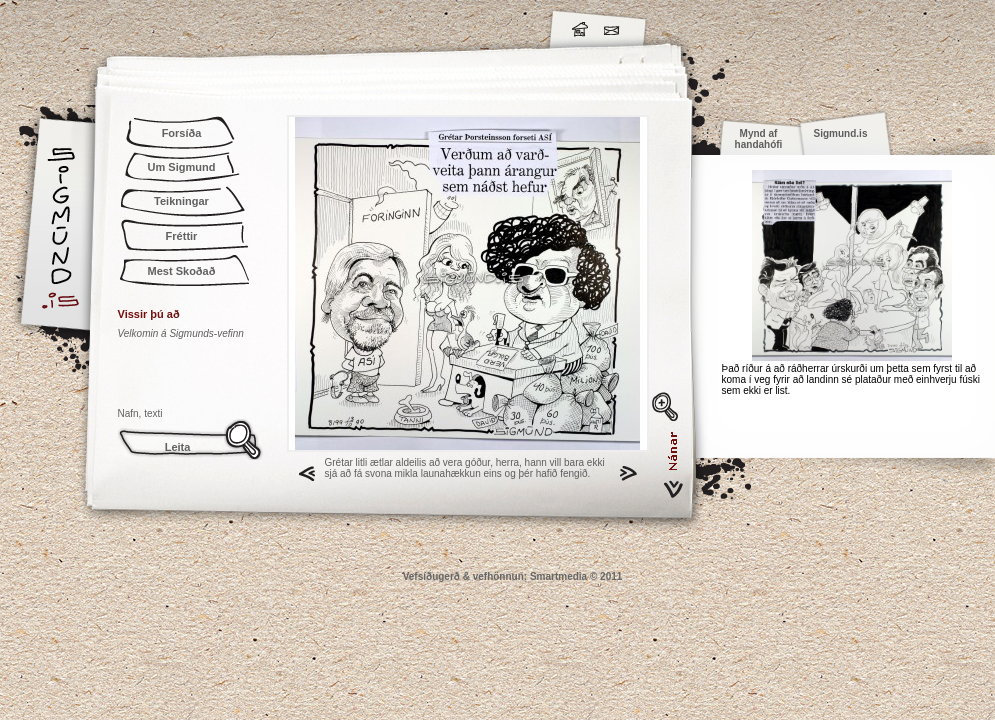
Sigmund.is (238, 26)
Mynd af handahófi (759, 139)
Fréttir (182, 236)
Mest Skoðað (182, 271)
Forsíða (182, 133)
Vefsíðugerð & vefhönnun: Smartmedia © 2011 (513, 576)
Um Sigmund (182, 167)
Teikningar (181, 201)
